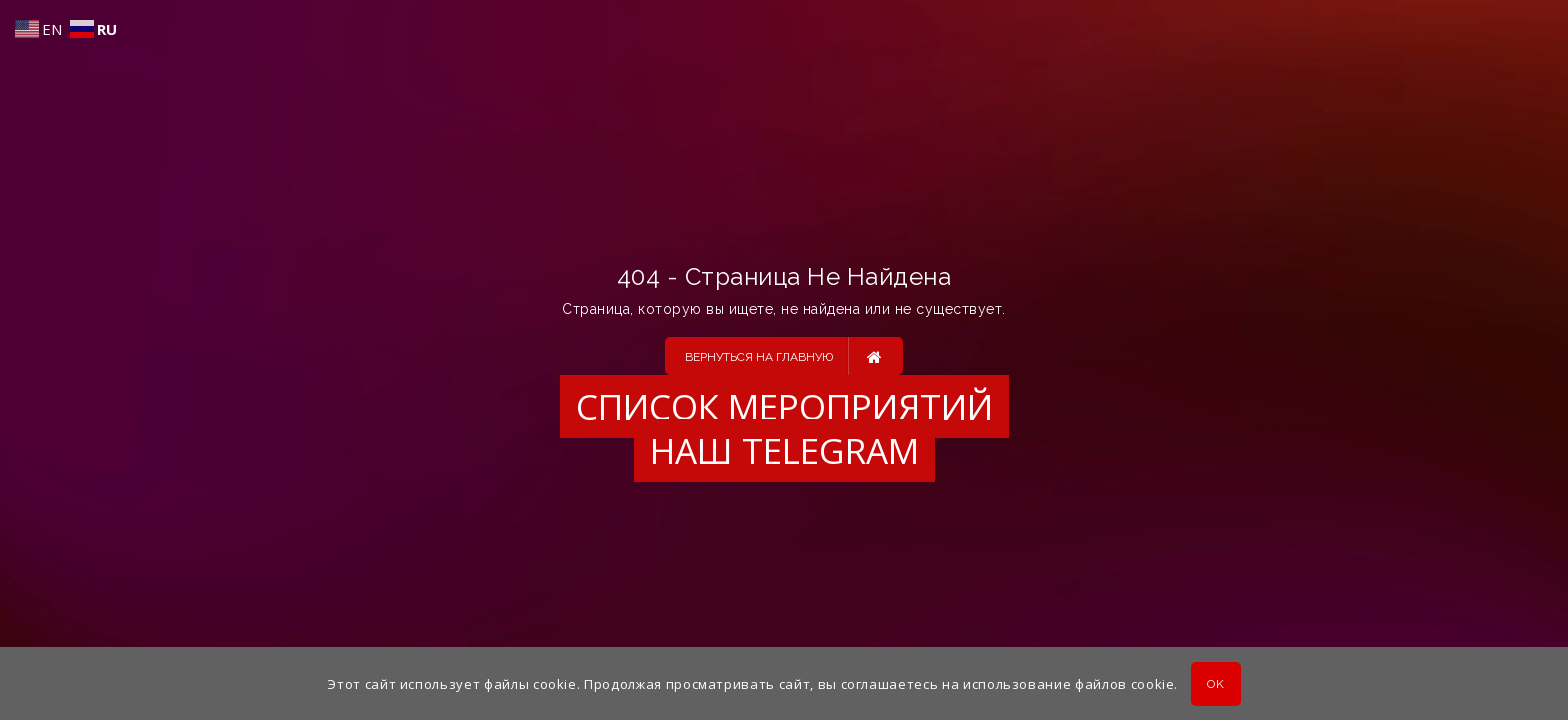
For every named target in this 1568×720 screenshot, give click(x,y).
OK (1215, 684)
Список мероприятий (784, 406)
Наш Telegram (784, 450)
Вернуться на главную (783, 356)
